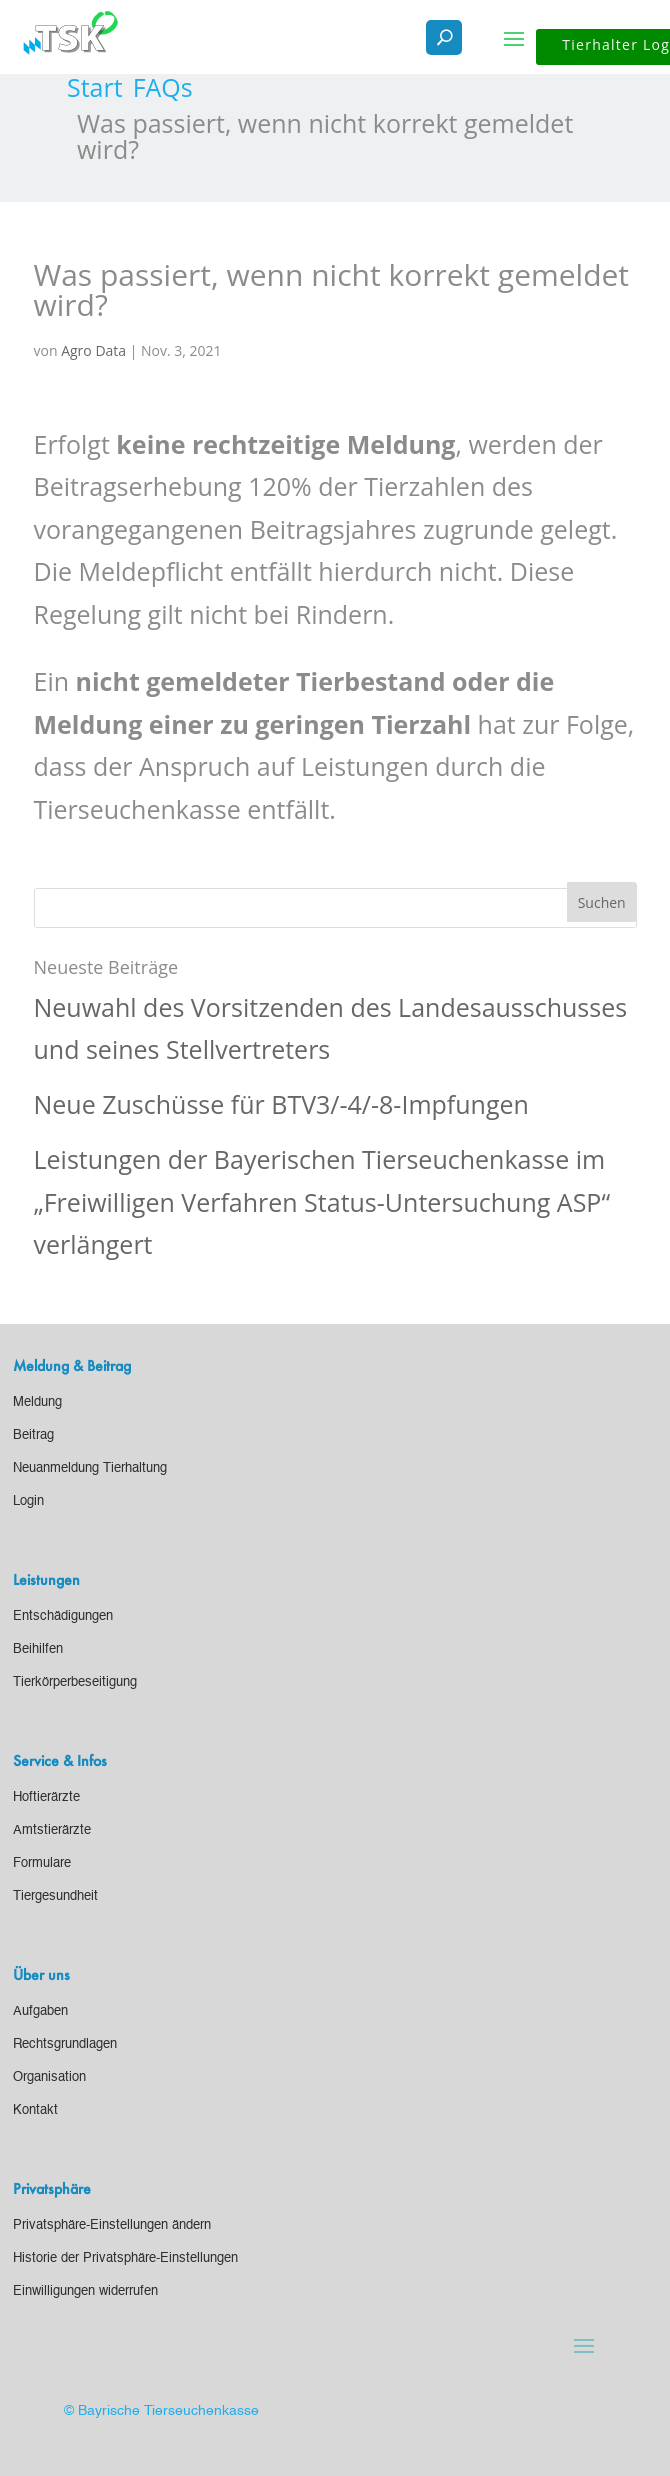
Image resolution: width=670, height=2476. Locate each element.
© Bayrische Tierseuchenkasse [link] (161, 2411)
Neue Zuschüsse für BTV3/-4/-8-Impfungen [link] (281, 1104)
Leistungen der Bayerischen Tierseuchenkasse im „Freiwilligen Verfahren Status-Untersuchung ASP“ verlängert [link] (322, 1201)
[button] (514, 38)
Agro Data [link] (93, 350)
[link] (95, 87)
